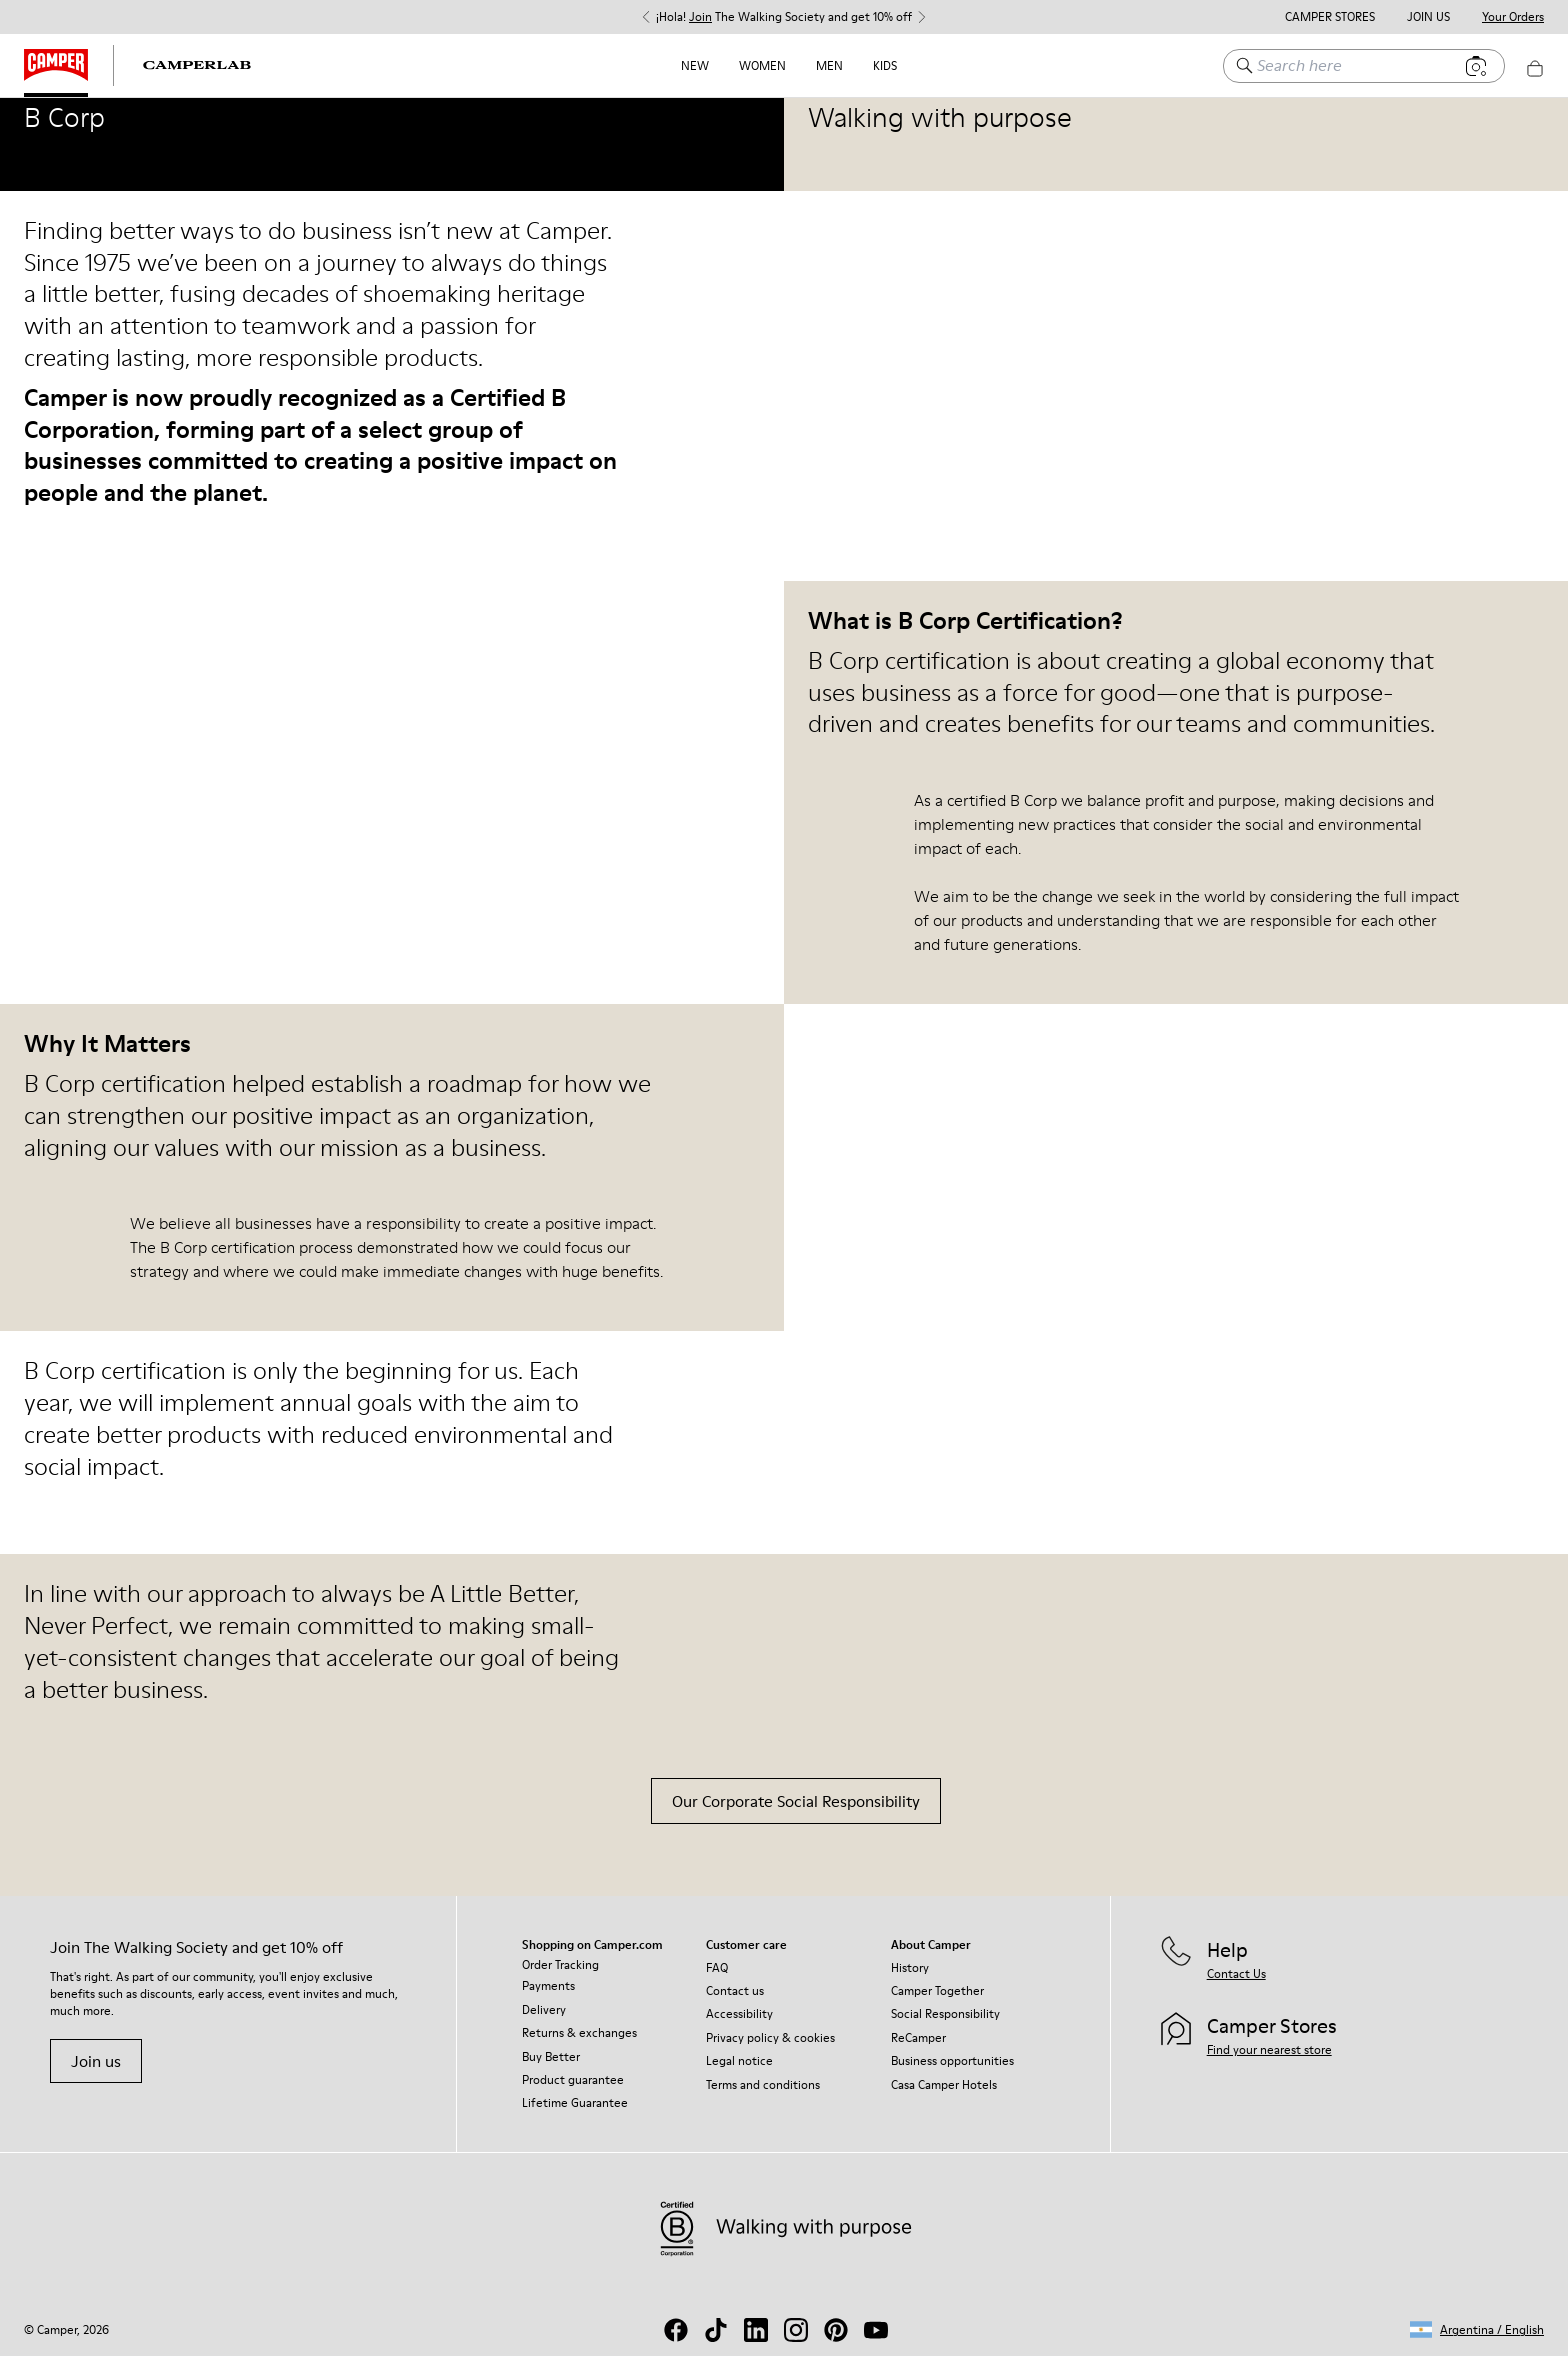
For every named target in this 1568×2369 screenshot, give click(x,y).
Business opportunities (952, 2073)
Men (829, 65)
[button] (1477, 2342)
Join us (96, 2074)
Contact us (735, 2003)
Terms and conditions (763, 2097)
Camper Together (937, 2003)
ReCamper (918, 2050)
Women (762, 65)
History (910, 1980)
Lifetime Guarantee (575, 2115)
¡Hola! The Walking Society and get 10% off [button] (784, 17)
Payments (548, 1998)
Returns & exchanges (579, 2045)
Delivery (544, 2022)
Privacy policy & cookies (770, 2050)
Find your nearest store (1269, 2062)
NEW (695, 65)
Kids (885, 65)
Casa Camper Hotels (944, 2097)
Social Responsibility (945, 2026)
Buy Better (551, 2069)
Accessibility (739, 2026)
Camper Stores (1330, 17)
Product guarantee (573, 2092)
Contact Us (1236, 1986)
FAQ (717, 1980)
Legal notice (739, 2073)
